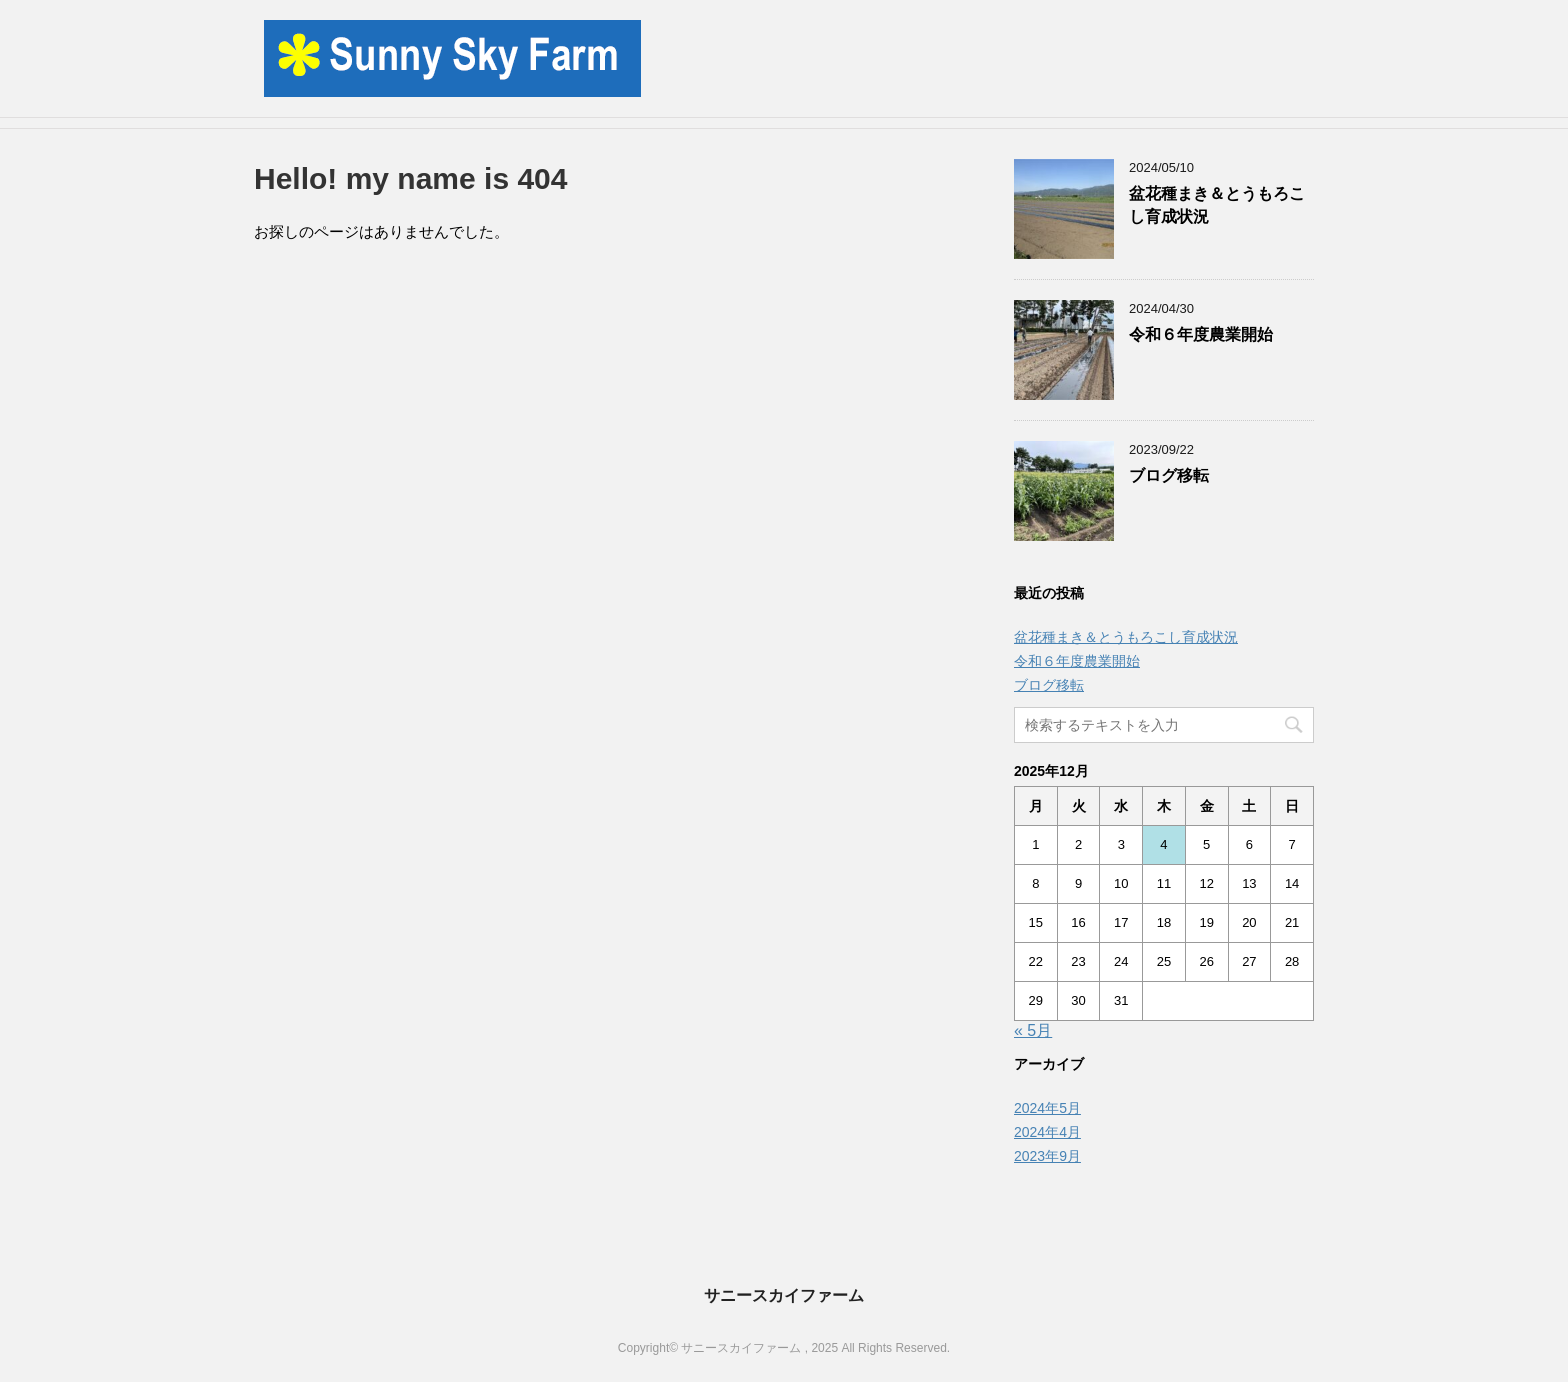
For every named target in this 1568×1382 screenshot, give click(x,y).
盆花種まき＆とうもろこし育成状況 (1126, 637)
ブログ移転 (1169, 475)
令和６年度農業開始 (1201, 334)
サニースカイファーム (784, 1295)
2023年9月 (1047, 1156)
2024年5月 (1047, 1108)
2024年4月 (1047, 1132)
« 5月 (1033, 1030)
